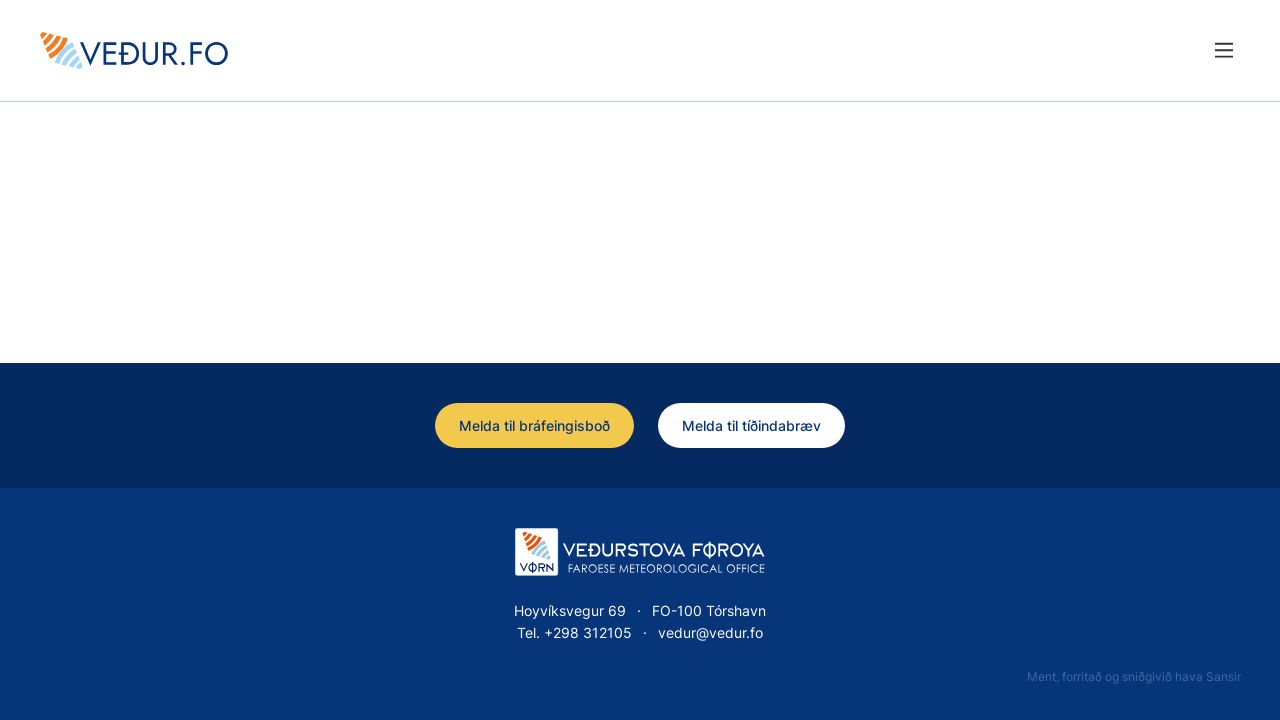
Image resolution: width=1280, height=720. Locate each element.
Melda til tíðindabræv (751, 425)
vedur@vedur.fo (710, 632)
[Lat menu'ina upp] (1223, 50)
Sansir (1223, 676)
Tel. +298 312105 (574, 632)
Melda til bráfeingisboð (534, 425)
